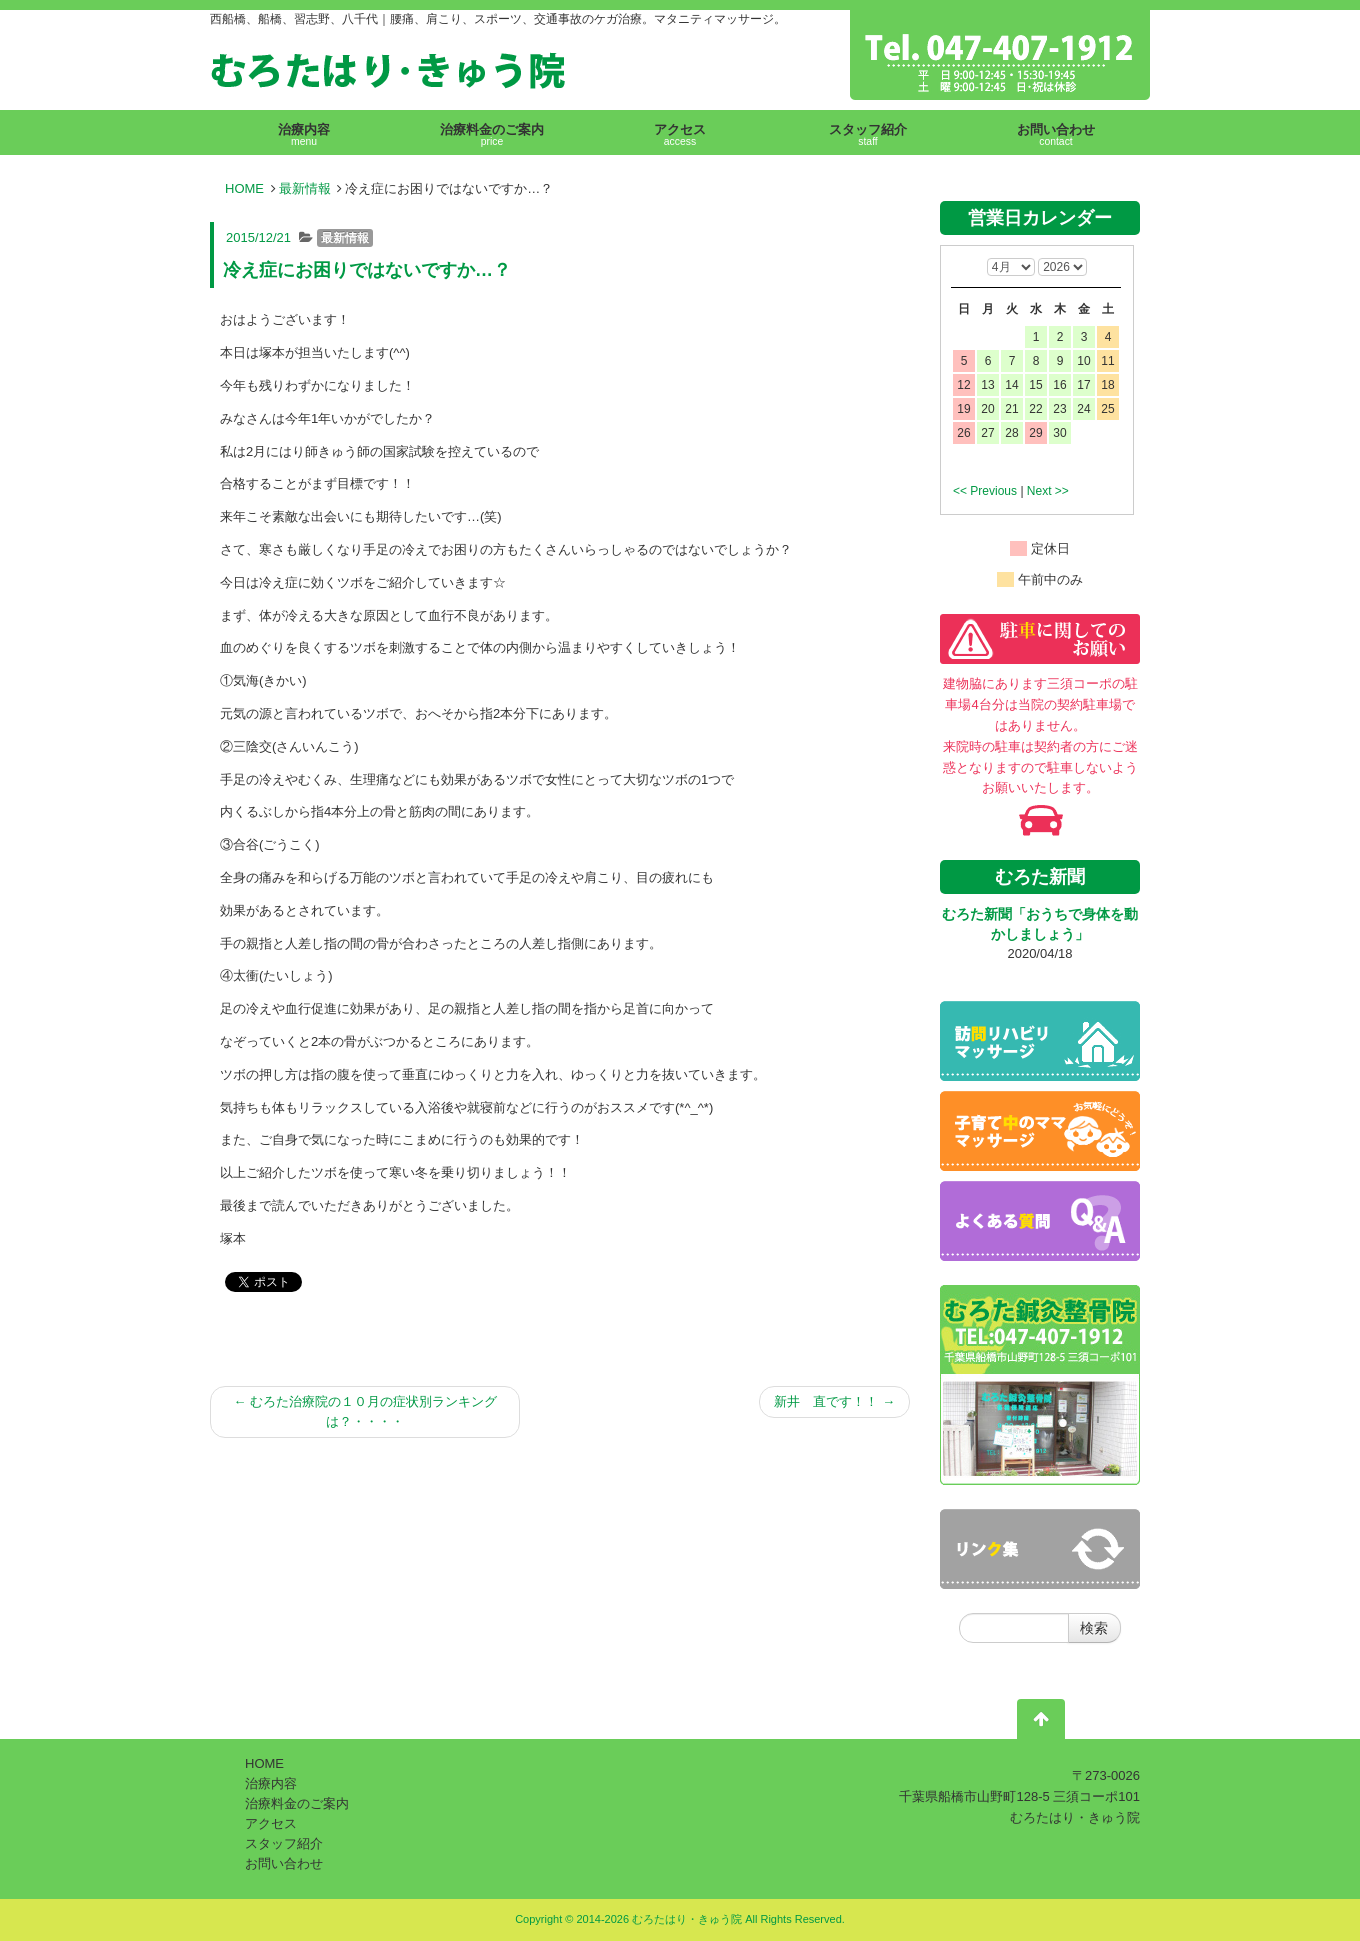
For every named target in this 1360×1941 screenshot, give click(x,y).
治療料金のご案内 (297, 1803)
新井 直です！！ (834, 1401)
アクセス (271, 1823)
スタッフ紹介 (284, 1843)
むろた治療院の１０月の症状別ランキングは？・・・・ (365, 1411)
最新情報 (305, 188)
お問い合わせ (284, 1863)
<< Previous (985, 491)
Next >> (1048, 491)
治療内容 (271, 1783)
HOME (244, 188)
